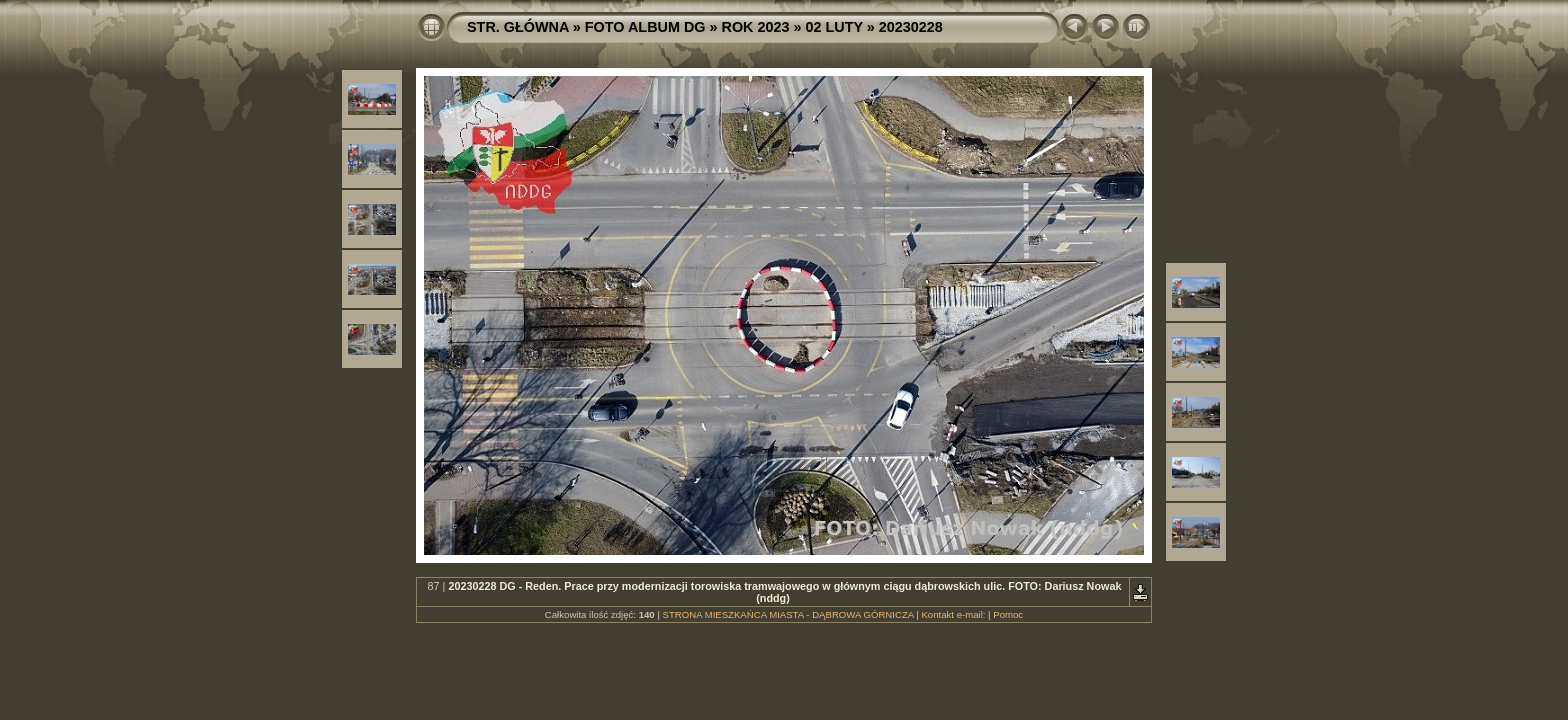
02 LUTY (834, 27)
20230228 (911, 27)
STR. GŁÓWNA (518, 27)
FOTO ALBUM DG (645, 27)
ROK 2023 (756, 27)
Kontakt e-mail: (953, 614)
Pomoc (1008, 614)
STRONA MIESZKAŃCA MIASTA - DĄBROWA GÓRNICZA (788, 614)
